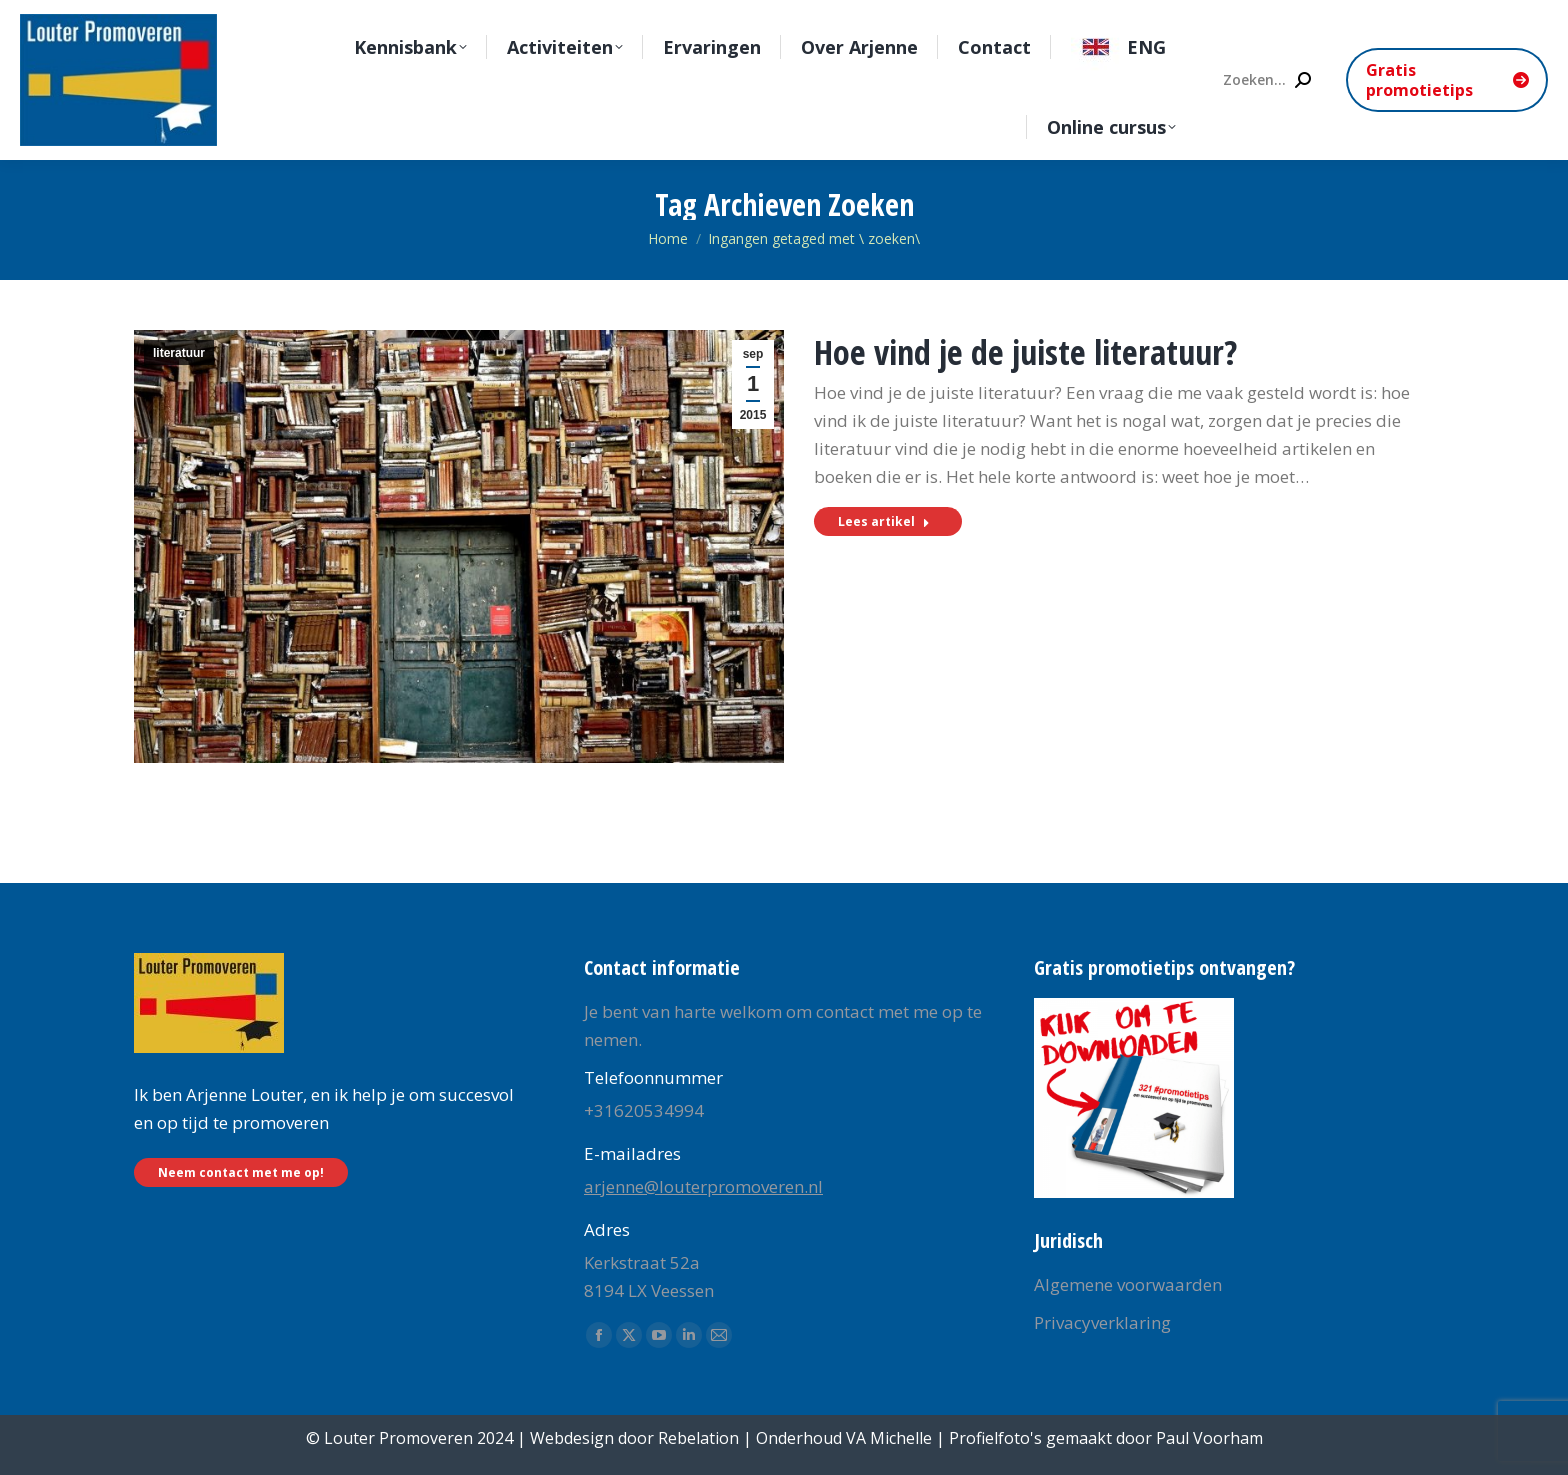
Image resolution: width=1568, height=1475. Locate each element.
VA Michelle (889, 1438)
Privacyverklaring (1102, 1322)
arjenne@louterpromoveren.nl (703, 1186)
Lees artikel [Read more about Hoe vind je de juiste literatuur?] (884, 521)
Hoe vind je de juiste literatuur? (1025, 352)
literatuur (179, 353)
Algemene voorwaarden (1128, 1284)
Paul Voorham (1209, 1438)
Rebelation (698, 1438)
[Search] (1266, 80)
